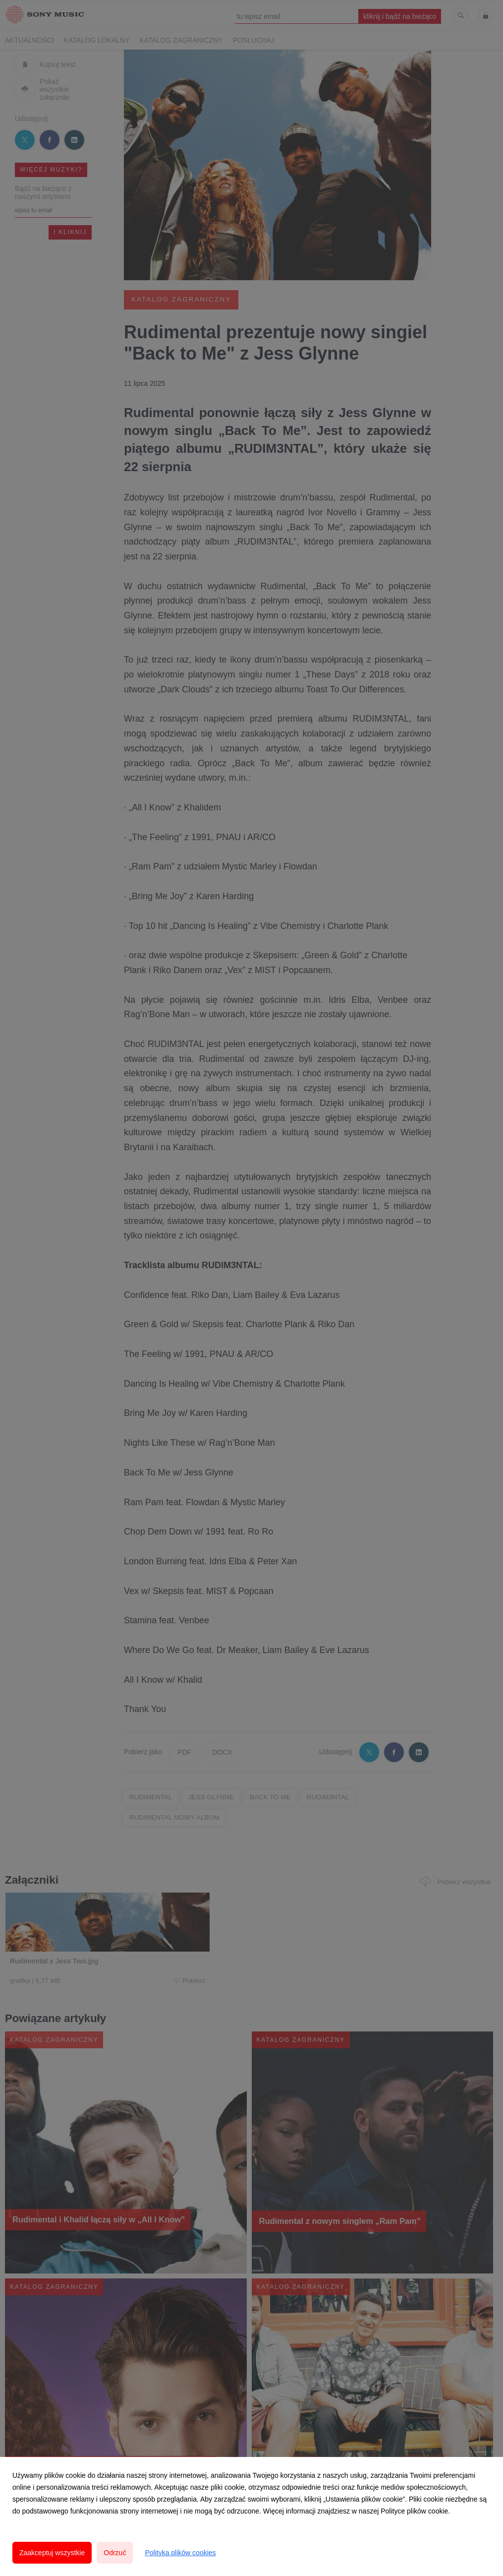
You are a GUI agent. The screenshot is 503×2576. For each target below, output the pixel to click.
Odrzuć (115, 2553)
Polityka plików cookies (180, 2553)
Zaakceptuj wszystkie (52, 2553)
